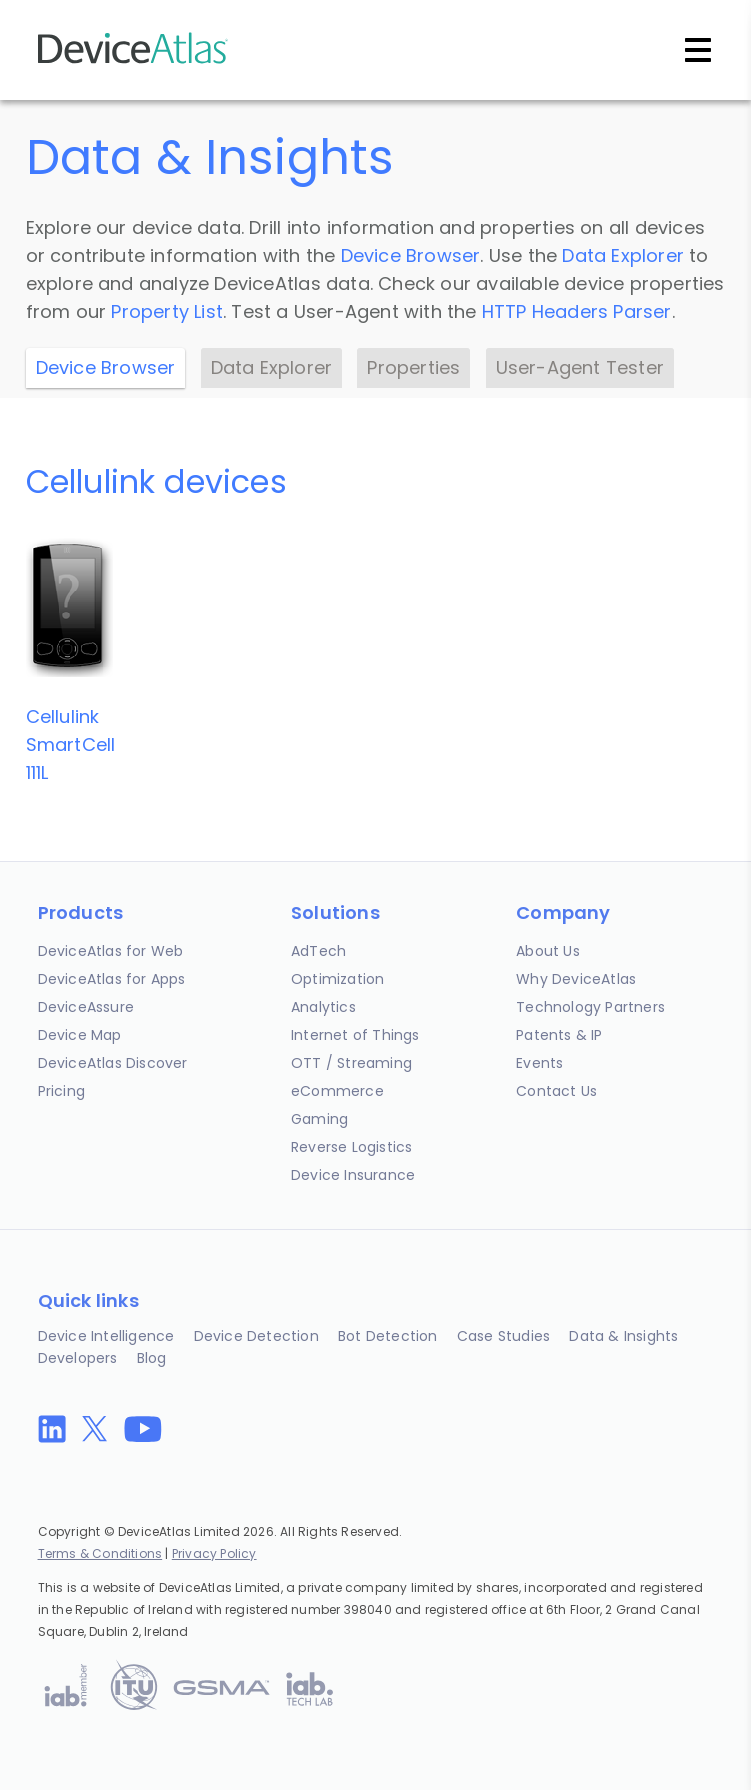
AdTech (318, 951)
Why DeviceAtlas (576, 979)
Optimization (337, 979)
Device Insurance (353, 1175)
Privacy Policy (214, 1553)
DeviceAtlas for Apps (112, 979)
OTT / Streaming (351, 1063)
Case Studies (503, 1336)
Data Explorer (623, 255)
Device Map (80, 1035)
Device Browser (411, 255)
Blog (152, 1358)
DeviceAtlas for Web (111, 951)
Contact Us (556, 1091)
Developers (78, 1358)
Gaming (319, 1119)
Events (539, 1063)
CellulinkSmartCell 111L (71, 744)
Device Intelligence (106, 1336)
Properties (413, 367)
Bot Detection (388, 1336)
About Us (548, 951)
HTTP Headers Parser (577, 311)
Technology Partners (590, 1007)
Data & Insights (623, 1336)
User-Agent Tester (580, 367)
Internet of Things (355, 1035)
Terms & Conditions (100, 1553)
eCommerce (337, 1091)
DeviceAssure (86, 1007)
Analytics (323, 1007)
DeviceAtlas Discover (113, 1063)
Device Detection (256, 1336)
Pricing (61, 1091)
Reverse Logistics (351, 1147)
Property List (167, 311)
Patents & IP (559, 1035)
